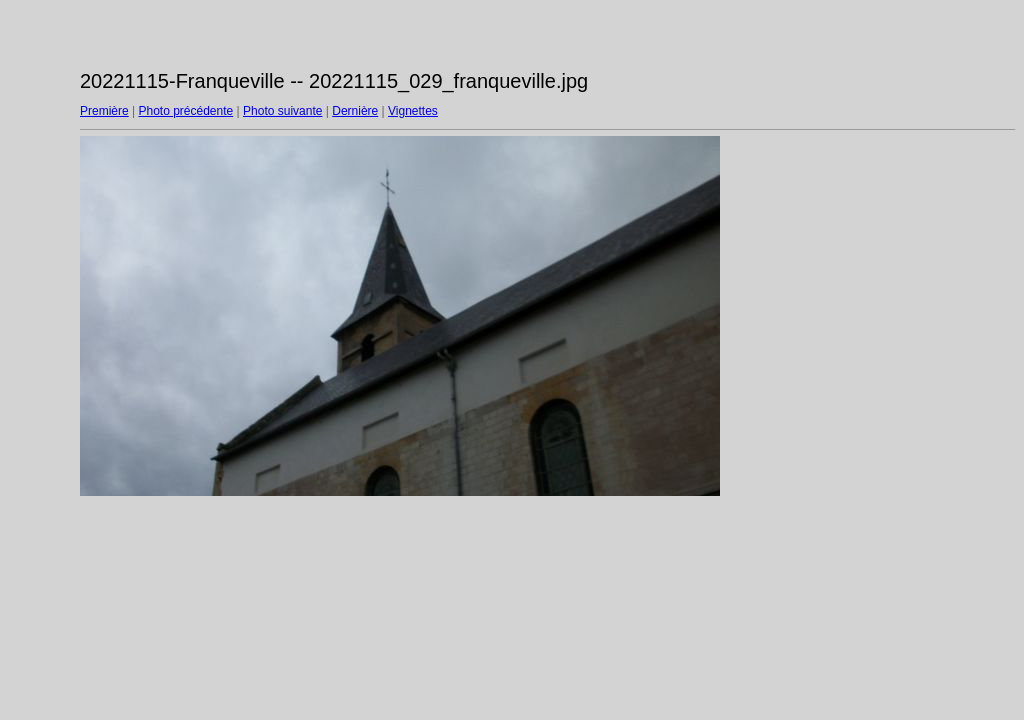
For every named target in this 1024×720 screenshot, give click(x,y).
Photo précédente (185, 111)
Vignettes (413, 111)
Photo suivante (282, 111)
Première (104, 111)
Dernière (355, 111)
